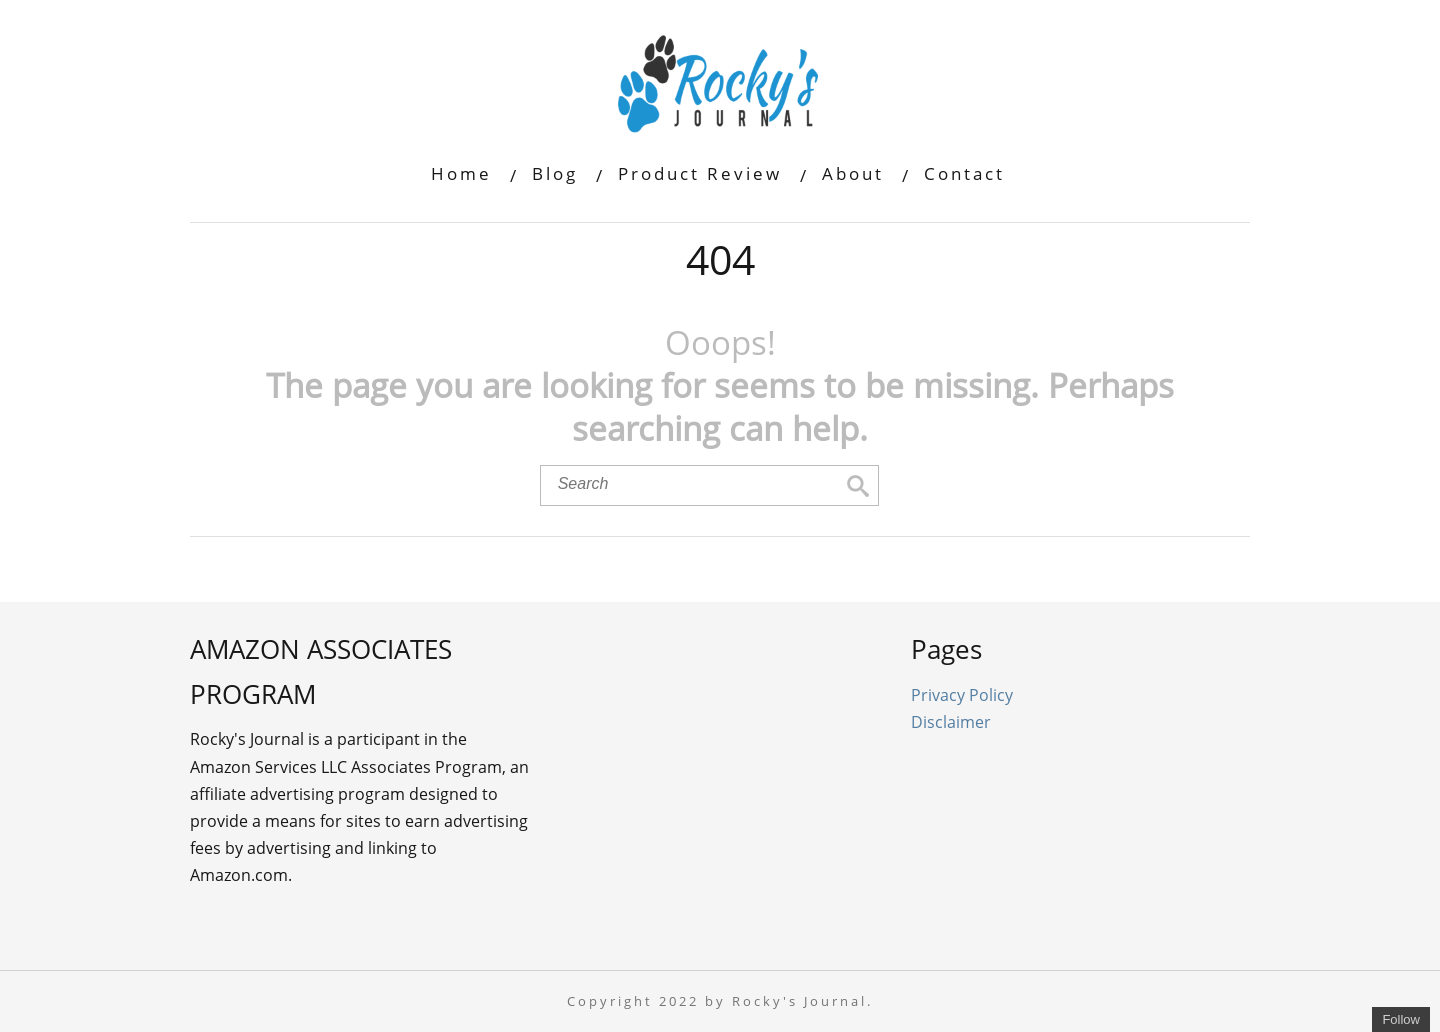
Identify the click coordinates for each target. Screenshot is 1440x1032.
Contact (964, 173)
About (853, 173)
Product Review (700, 173)
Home (461, 173)
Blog (555, 173)
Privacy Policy (962, 695)
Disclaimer (951, 722)
